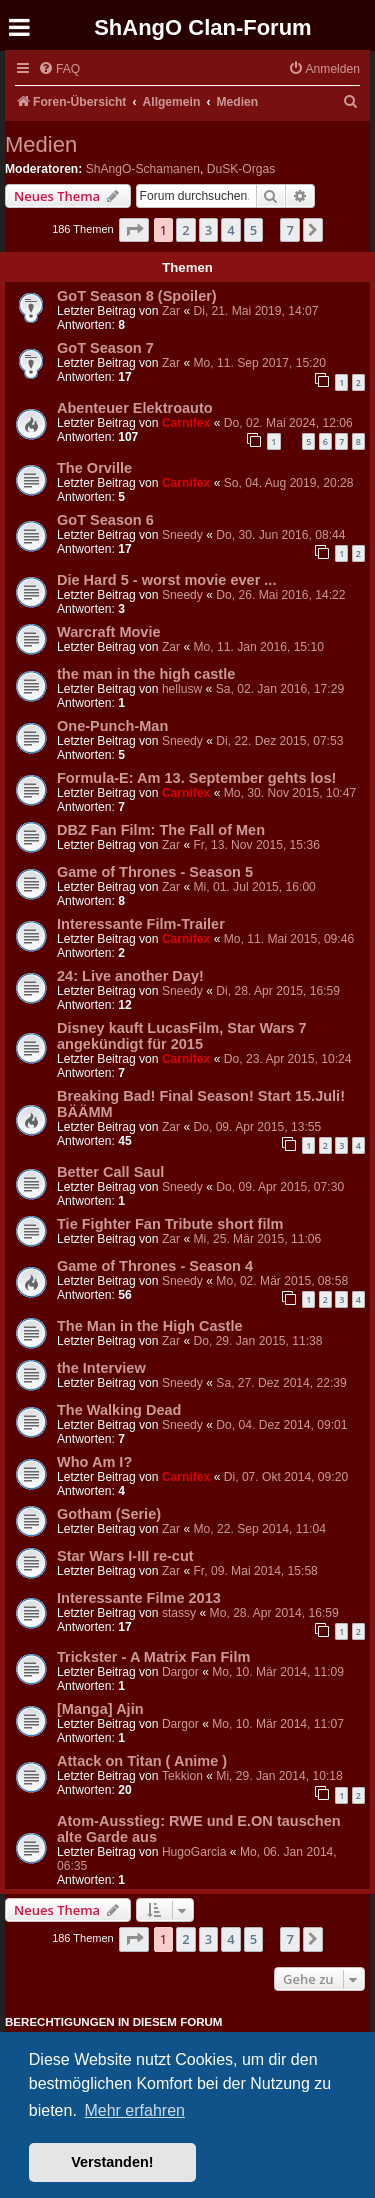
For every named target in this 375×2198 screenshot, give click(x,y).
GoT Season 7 (105, 348)
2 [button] (185, 230)
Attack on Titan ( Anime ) (142, 1761)
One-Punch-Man (112, 726)
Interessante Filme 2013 (139, 1598)
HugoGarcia (194, 1852)
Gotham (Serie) (109, 1514)
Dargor (180, 1672)
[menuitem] (59, 69)
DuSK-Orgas (241, 169)
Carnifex (186, 423)
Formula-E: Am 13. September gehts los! (196, 778)
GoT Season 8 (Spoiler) (137, 296)
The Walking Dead (119, 1410)
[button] (134, 230)
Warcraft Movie (109, 632)
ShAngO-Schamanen (143, 169)
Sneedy (182, 535)
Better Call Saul (110, 1172)
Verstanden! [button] (112, 2162)
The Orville (94, 468)
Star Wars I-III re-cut (125, 1556)
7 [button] (289, 230)
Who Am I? (94, 1462)
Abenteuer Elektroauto (135, 408)
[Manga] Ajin (100, 1709)
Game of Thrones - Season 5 (155, 872)
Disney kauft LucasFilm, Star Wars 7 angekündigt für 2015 (182, 1036)
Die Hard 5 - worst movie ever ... (166, 580)
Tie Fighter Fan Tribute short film (170, 1224)
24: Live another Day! (130, 976)
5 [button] (253, 230)
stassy (179, 1613)
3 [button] (208, 230)
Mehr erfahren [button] (134, 2110)
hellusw (182, 689)
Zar (171, 311)
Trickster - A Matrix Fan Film (153, 1657)
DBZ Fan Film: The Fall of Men (161, 830)
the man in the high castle (146, 674)
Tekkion (182, 1776)
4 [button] (230, 230)
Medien (41, 144)
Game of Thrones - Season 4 (155, 1266)
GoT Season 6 (105, 520)
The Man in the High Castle (150, 1326)
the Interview (101, 1368)
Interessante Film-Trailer (141, 924)
